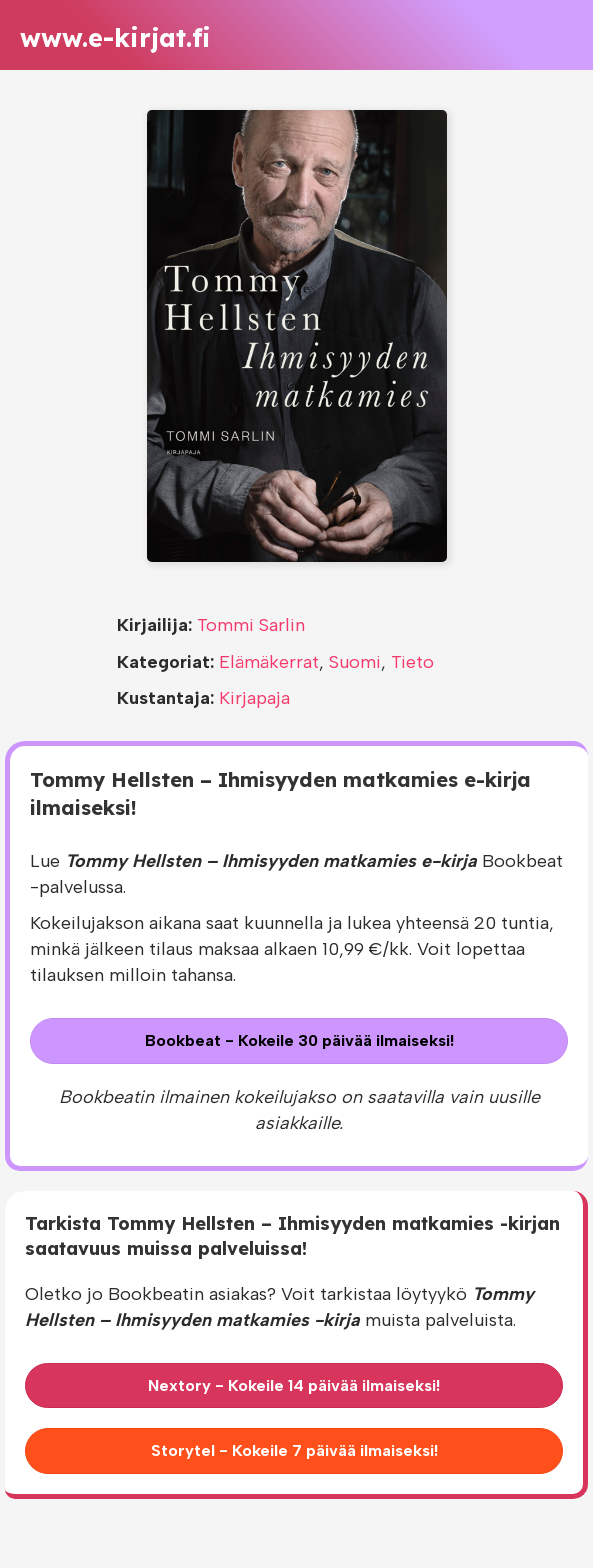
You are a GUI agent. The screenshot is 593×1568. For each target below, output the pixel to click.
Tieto (412, 662)
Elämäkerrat (269, 662)
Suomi (355, 662)
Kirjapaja (254, 698)
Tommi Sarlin (251, 625)
